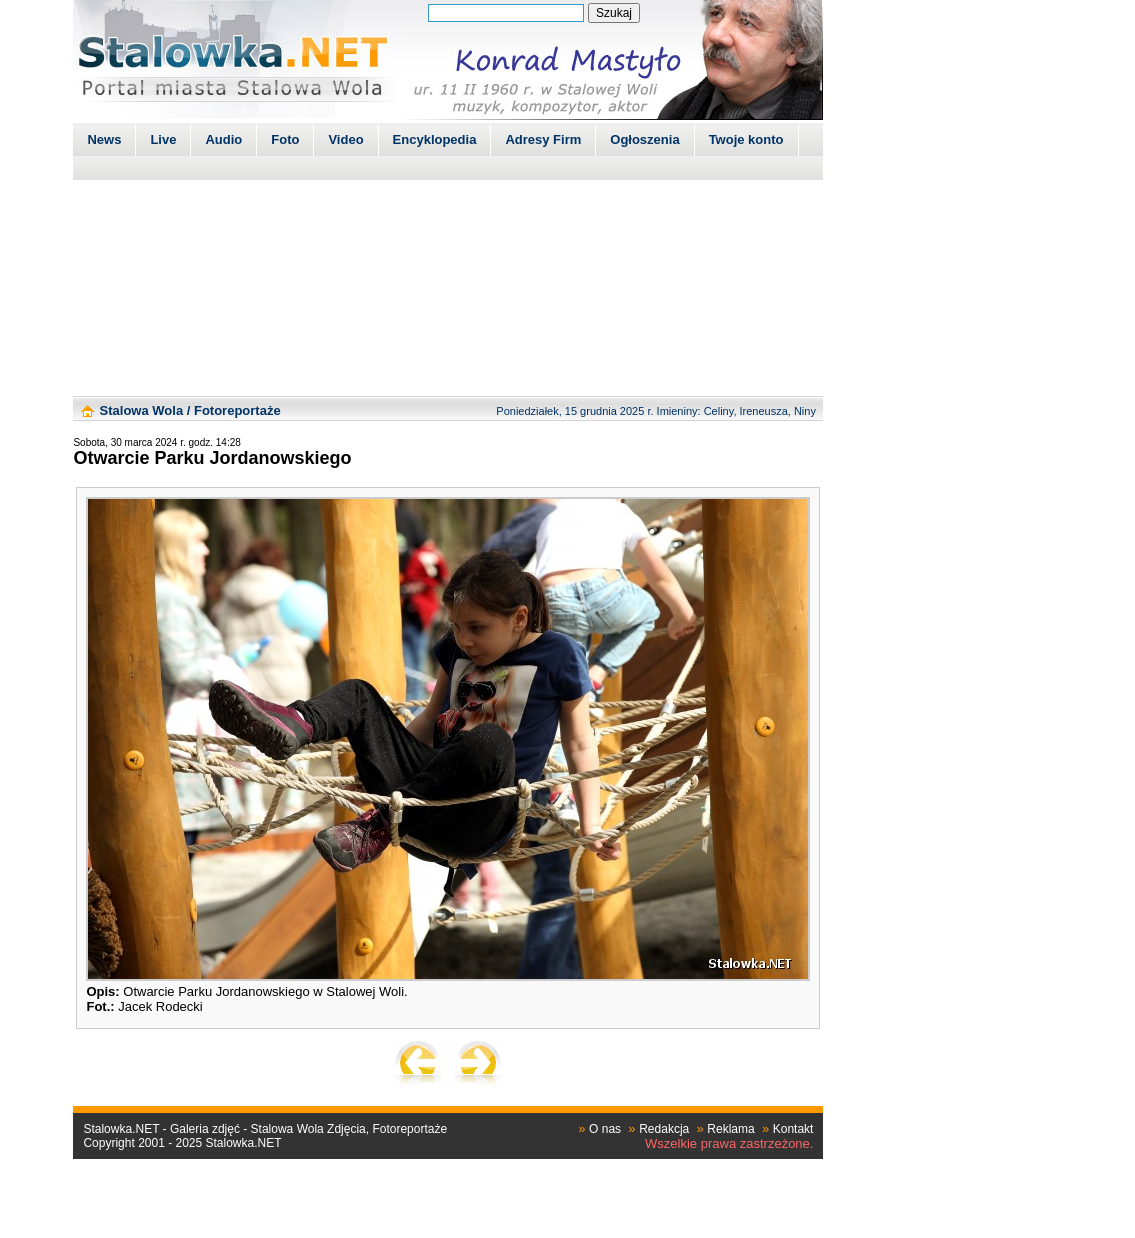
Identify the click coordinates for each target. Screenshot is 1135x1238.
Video (345, 139)
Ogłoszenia (644, 139)
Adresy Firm (543, 139)
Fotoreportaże (237, 410)
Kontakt (793, 1129)
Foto (285, 139)
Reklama (730, 1129)
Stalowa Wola (142, 410)
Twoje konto (746, 139)
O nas (605, 1129)
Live (163, 139)
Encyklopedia (435, 139)
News (104, 139)
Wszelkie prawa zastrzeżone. (729, 1143)
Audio (223, 139)
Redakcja (664, 1129)
